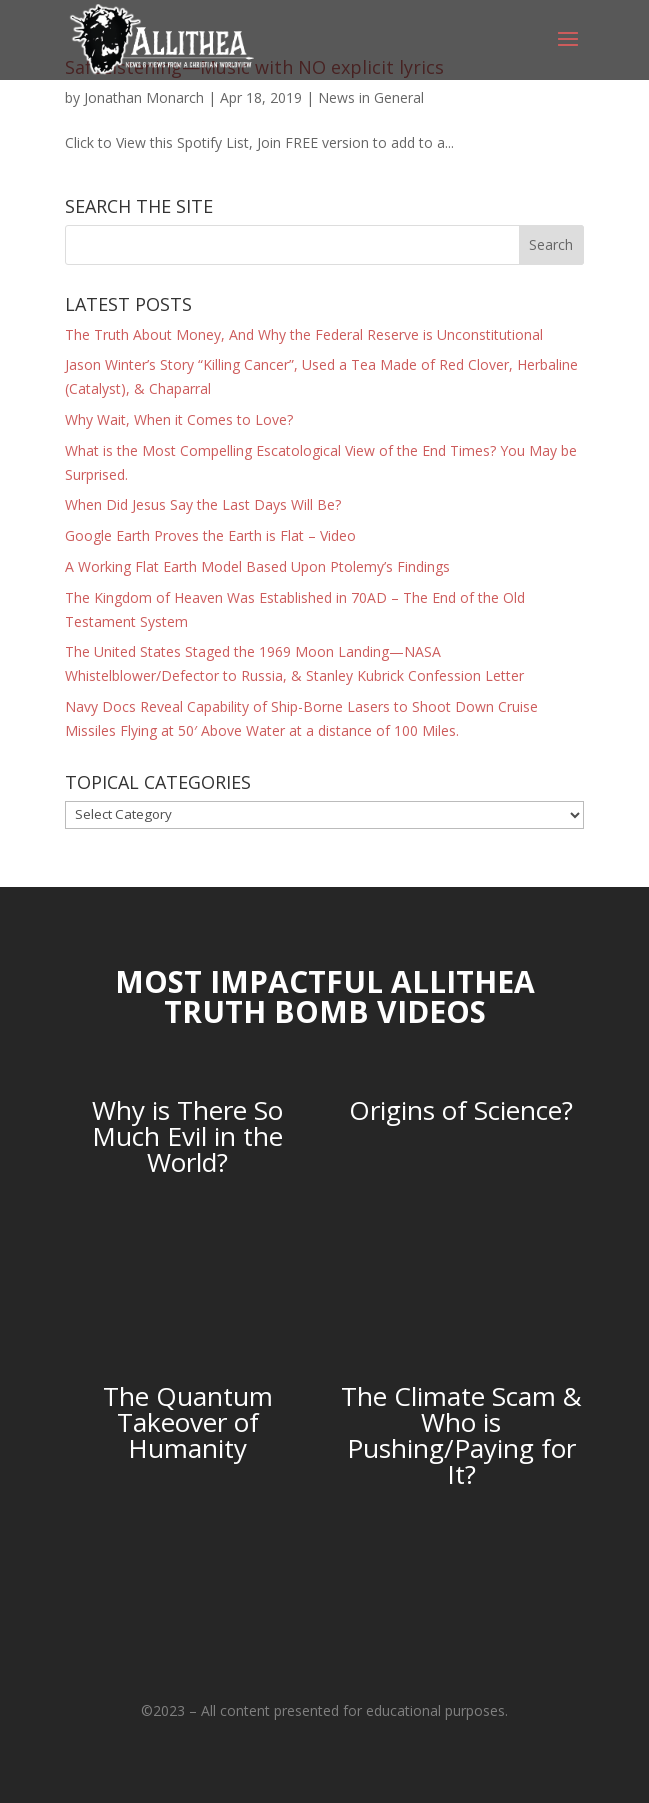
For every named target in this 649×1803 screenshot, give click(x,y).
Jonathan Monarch (144, 97)
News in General (371, 97)
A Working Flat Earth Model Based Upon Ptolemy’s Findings (257, 566)
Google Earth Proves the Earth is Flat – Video (210, 535)
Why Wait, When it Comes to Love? (179, 419)
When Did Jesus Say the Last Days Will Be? (203, 504)
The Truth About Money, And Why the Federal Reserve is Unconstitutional (304, 334)
